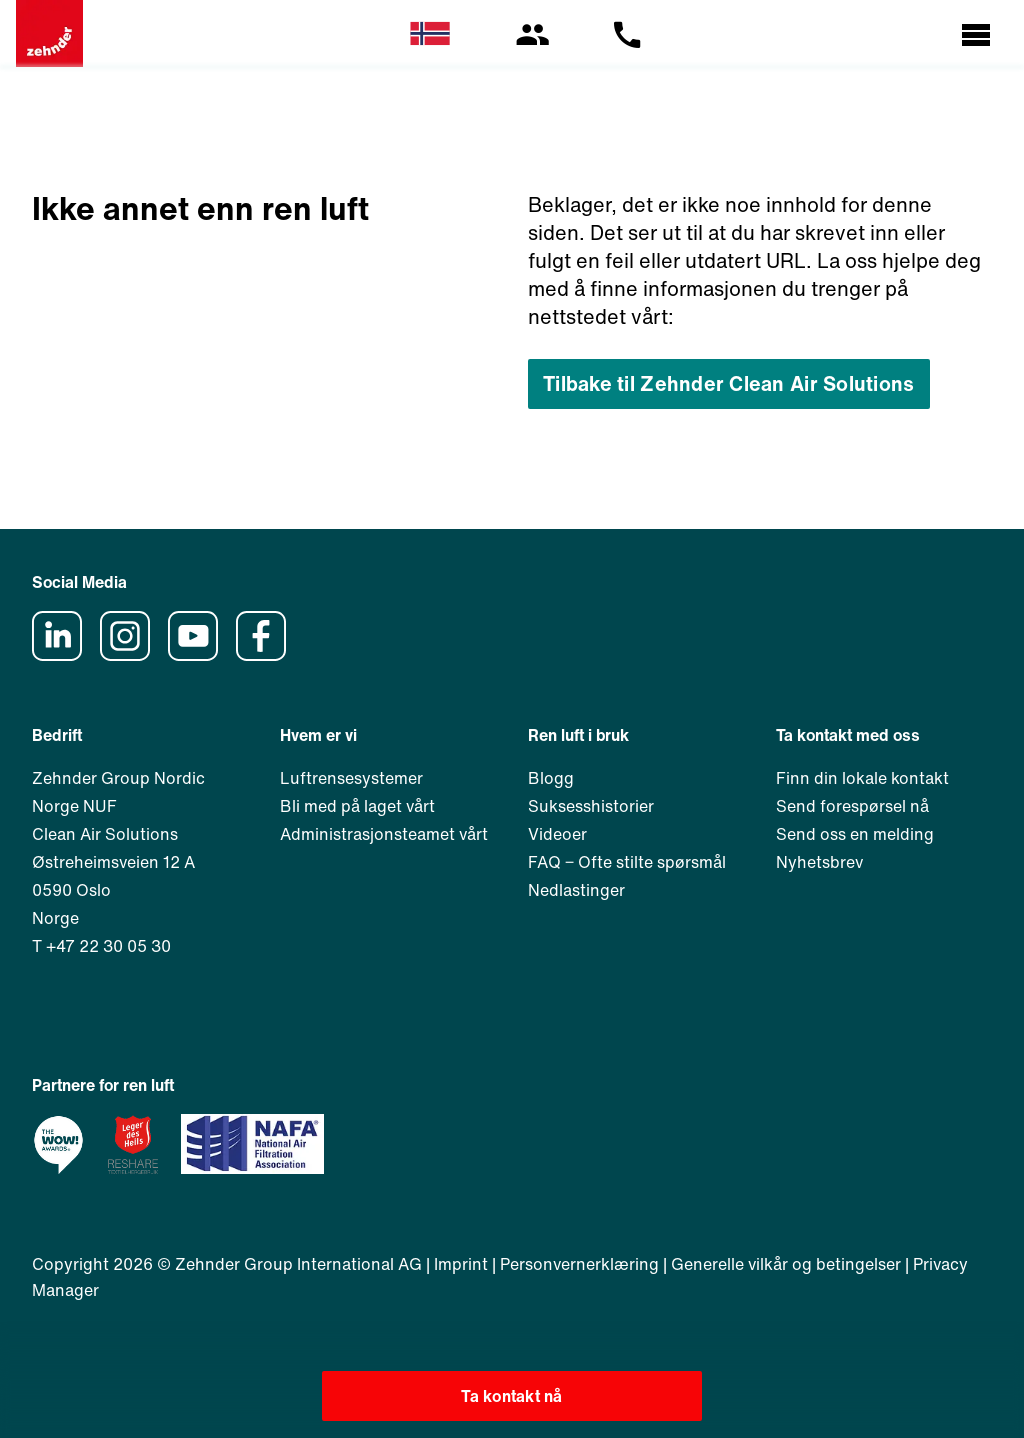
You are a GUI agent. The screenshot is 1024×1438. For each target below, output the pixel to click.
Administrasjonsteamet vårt (384, 834)
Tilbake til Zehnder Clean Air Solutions (729, 383)
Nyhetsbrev (819, 862)
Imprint (461, 1264)
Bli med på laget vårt (357, 806)
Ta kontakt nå (512, 1396)
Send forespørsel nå (852, 806)
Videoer (557, 834)
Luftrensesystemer (351, 778)
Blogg (551, 778)
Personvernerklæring (579, 1264)
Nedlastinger (576, 890)
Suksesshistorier (591, 806)
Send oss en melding (855, 834)
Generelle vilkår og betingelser (786, 1264)
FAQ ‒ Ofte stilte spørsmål (627, 862)
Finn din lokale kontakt (862, 778)
